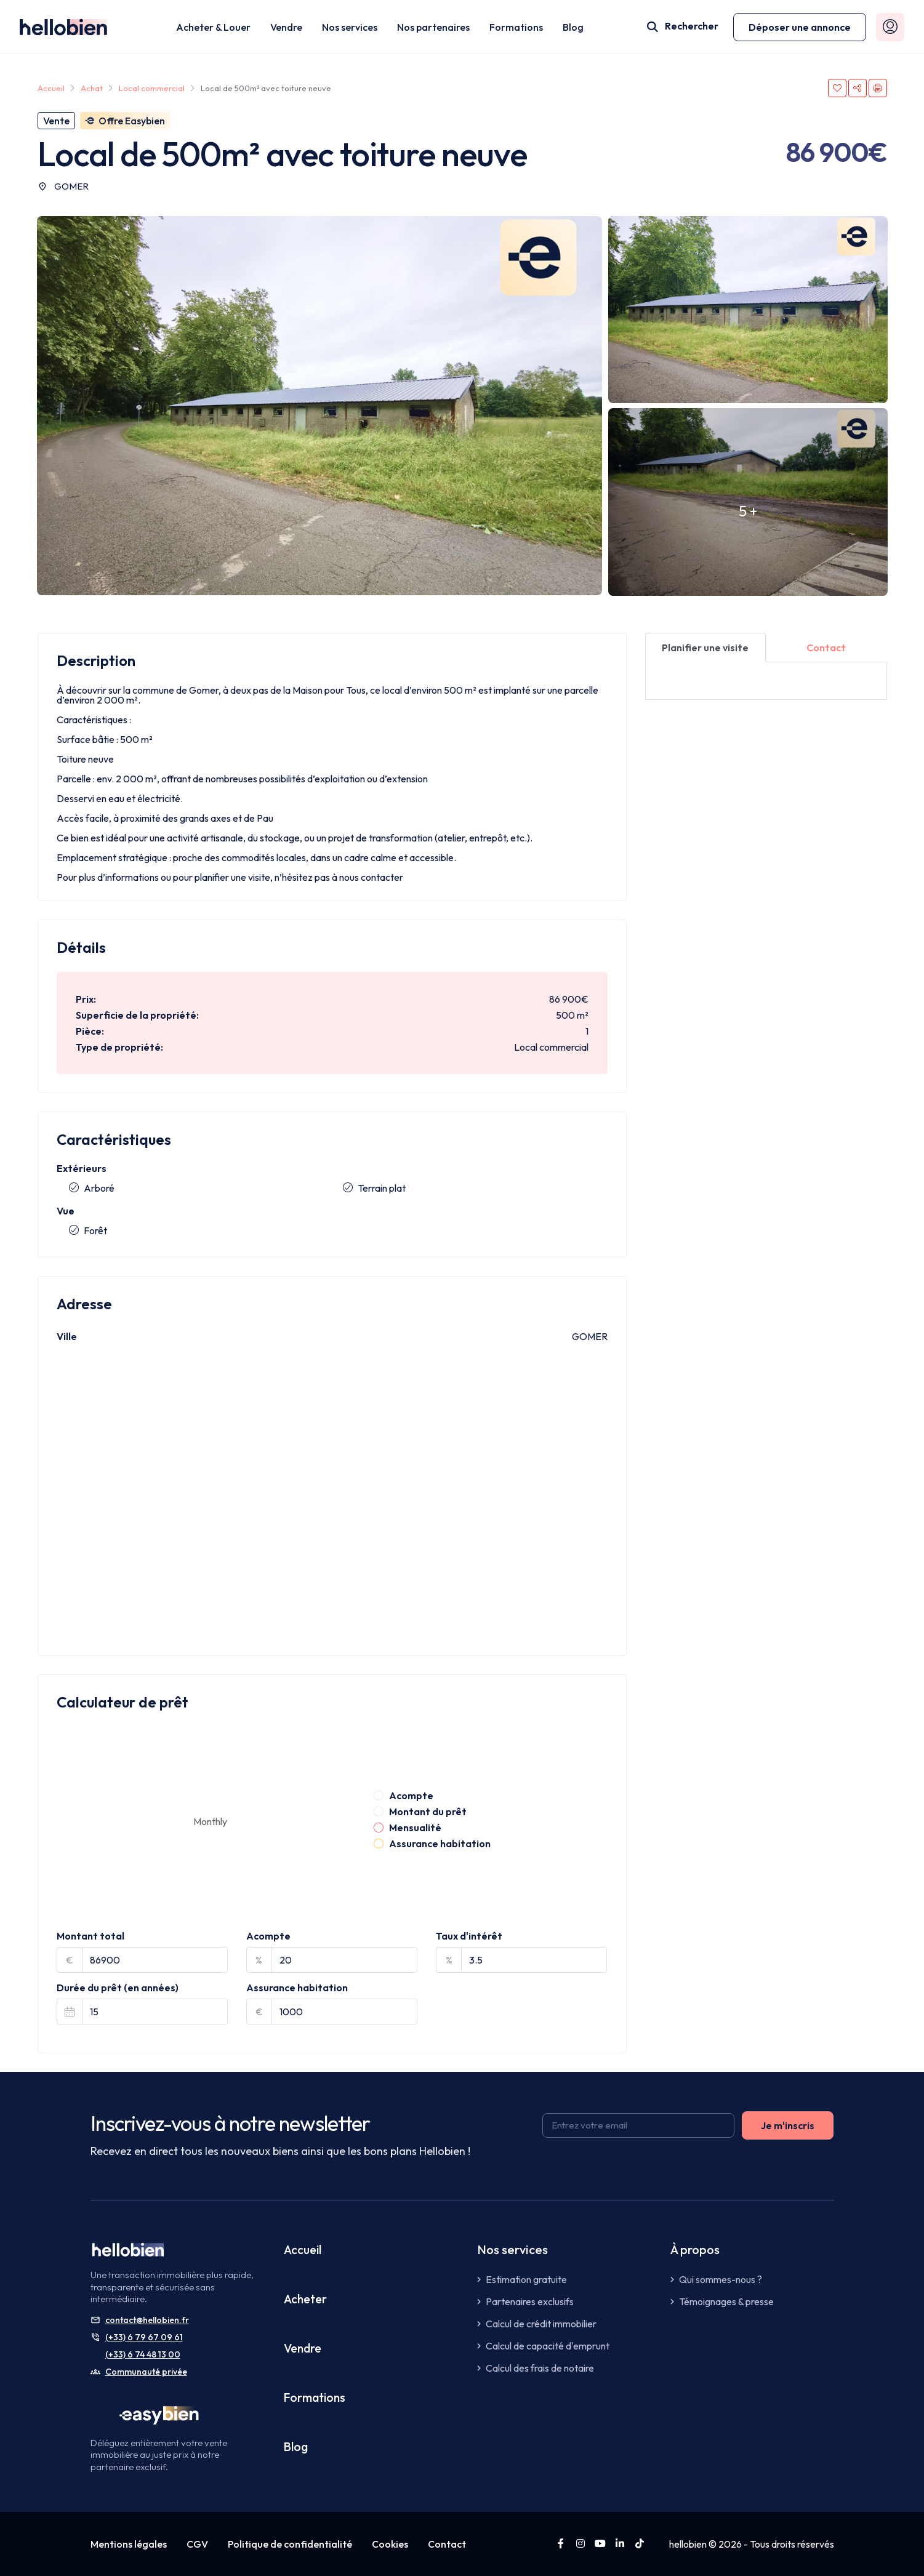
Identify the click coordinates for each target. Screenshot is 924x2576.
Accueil (303, 2249)
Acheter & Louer (213, 27)
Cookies (390, 2544)
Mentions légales (128, 2544)
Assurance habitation (297, 1988)
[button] (799, 27)
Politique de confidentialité (290, 2544)
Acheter (306, 2298)
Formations (516, 27)
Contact (447, 2544)
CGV (197, 2544)
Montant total (90, 1936)
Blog (573, 27)
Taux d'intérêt (469, 1936)
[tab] (705, 647)
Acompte (268, 1936)
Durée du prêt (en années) (118, 1988)
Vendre (286, 27)
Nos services (349, 27)
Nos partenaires (433, 27)
